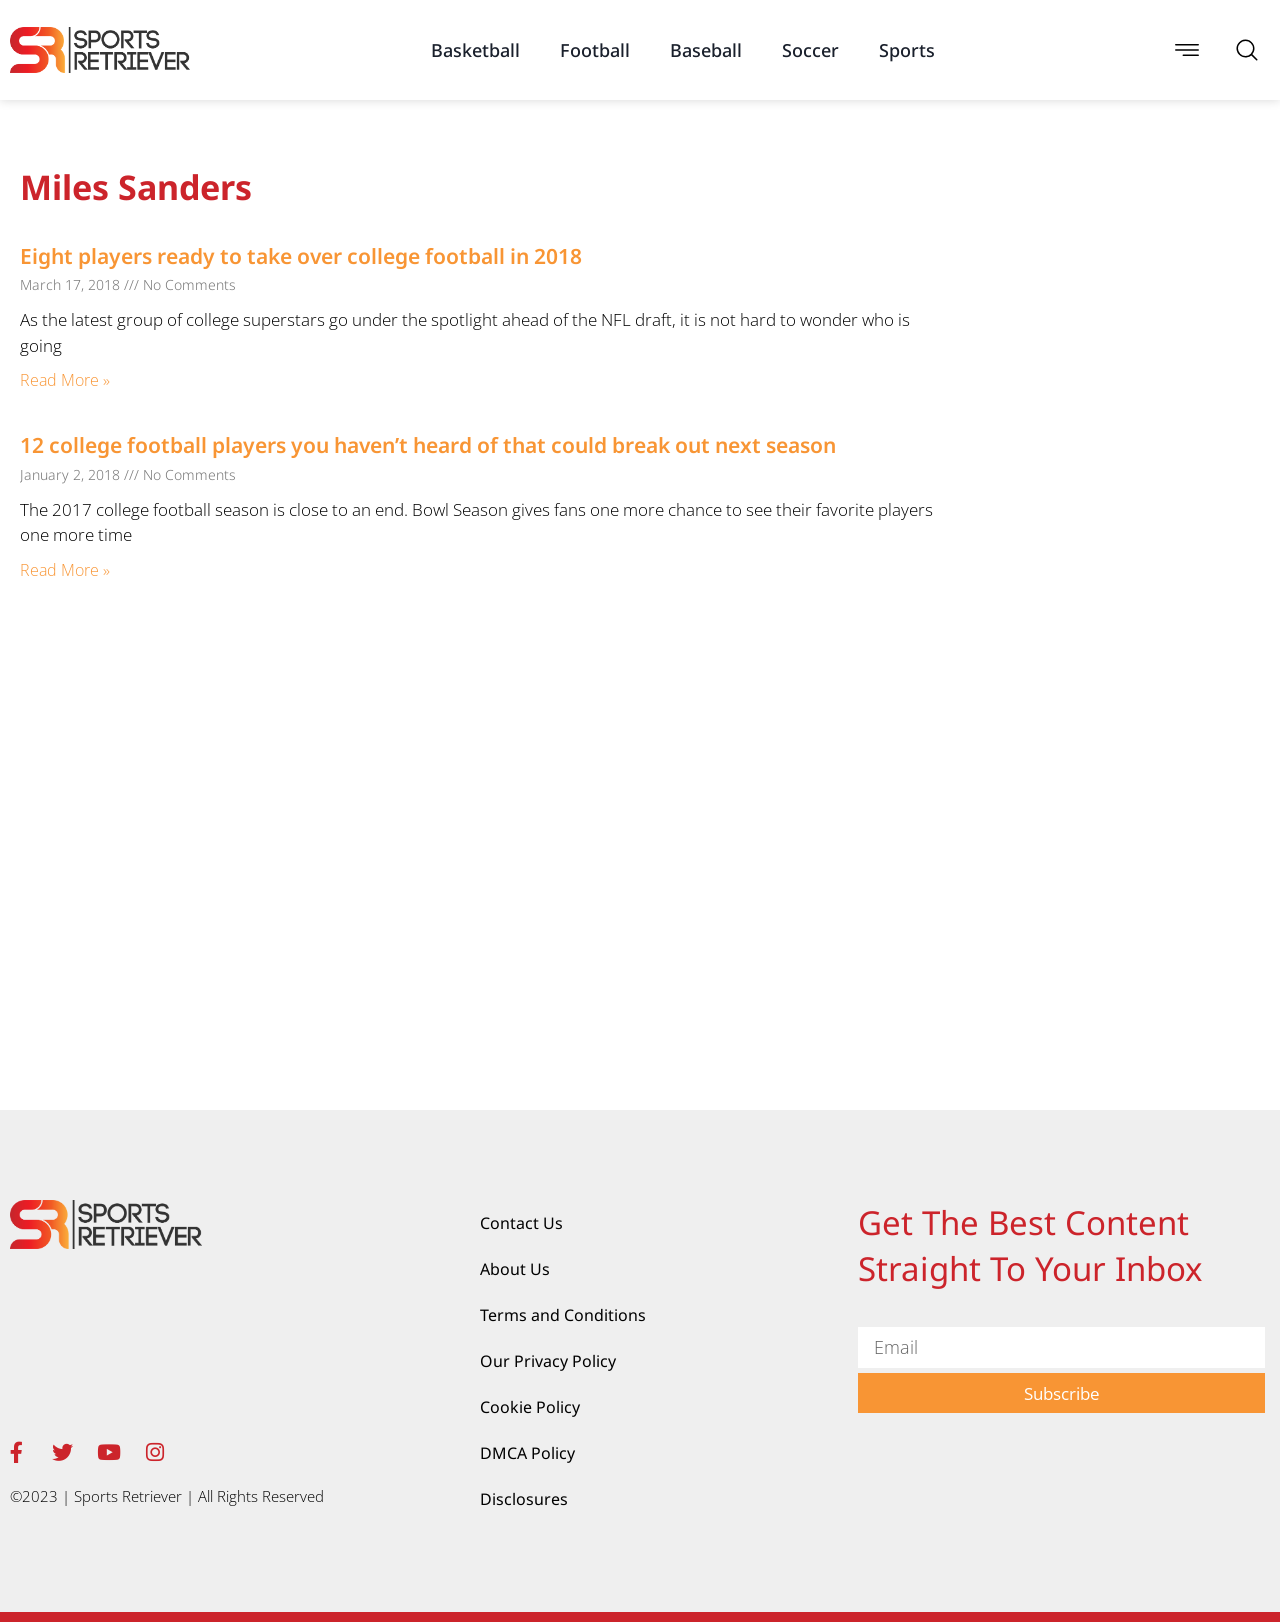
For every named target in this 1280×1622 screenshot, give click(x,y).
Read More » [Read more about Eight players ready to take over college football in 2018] (65, 380)
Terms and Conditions (563, 1315)
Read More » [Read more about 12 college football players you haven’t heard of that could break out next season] (65, 570)
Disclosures (524, 1499)
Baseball (706, 50)
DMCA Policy (527, 1453)
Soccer (810, 50)
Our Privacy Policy (548, 1361)
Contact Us (521, 1223)
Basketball (475, 50)
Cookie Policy (530, 1407)
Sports (907, 50)
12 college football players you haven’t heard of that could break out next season (428, 445)
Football (595, 50)
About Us (515, 1269)
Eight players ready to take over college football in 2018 (301, 256)
